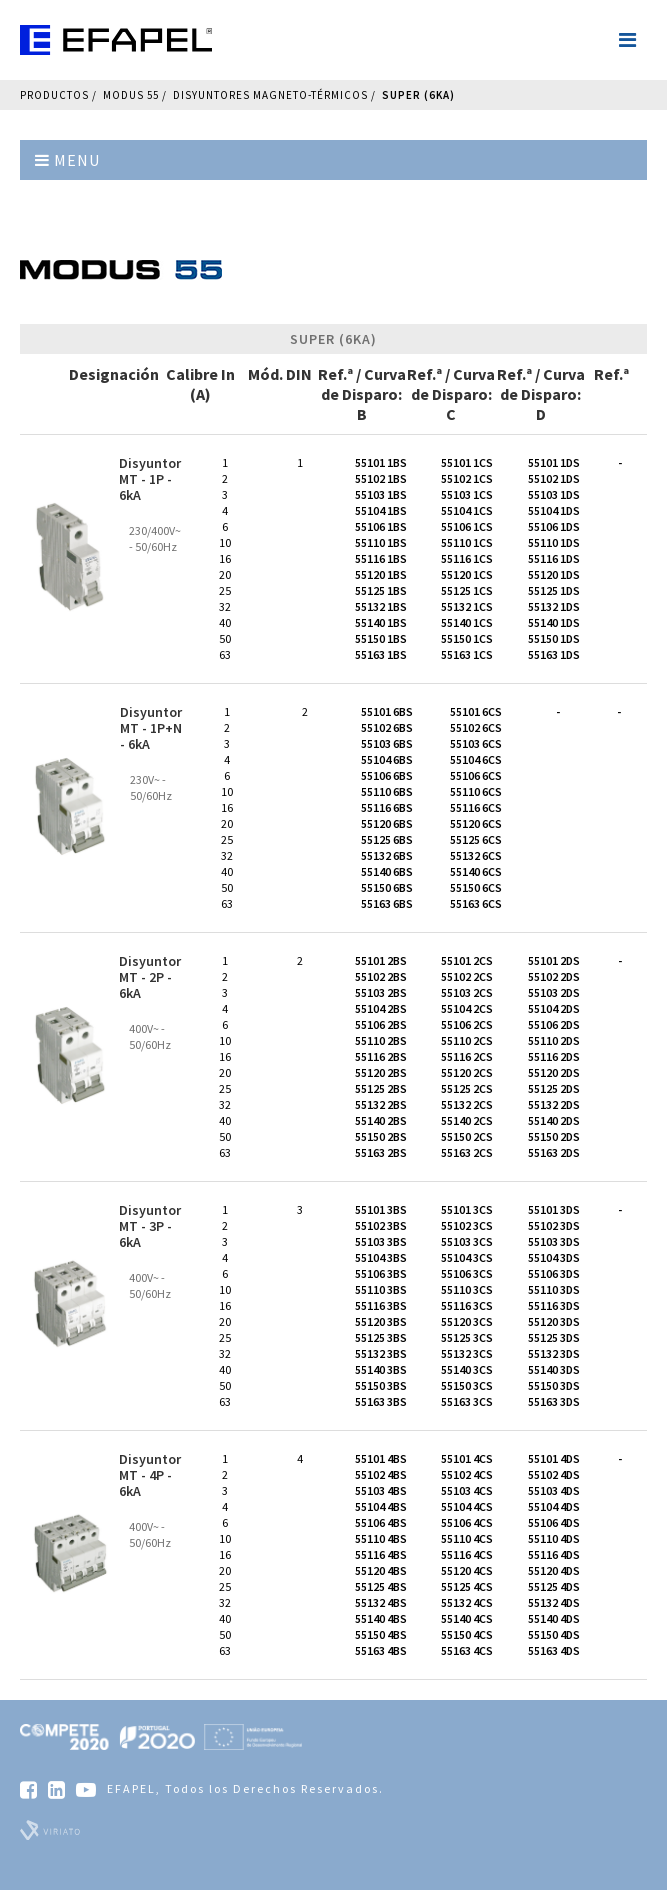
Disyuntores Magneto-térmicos (270, 95)
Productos (54, 95)
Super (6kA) (418, 95)
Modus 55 (131, 95)
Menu (67, 160)
